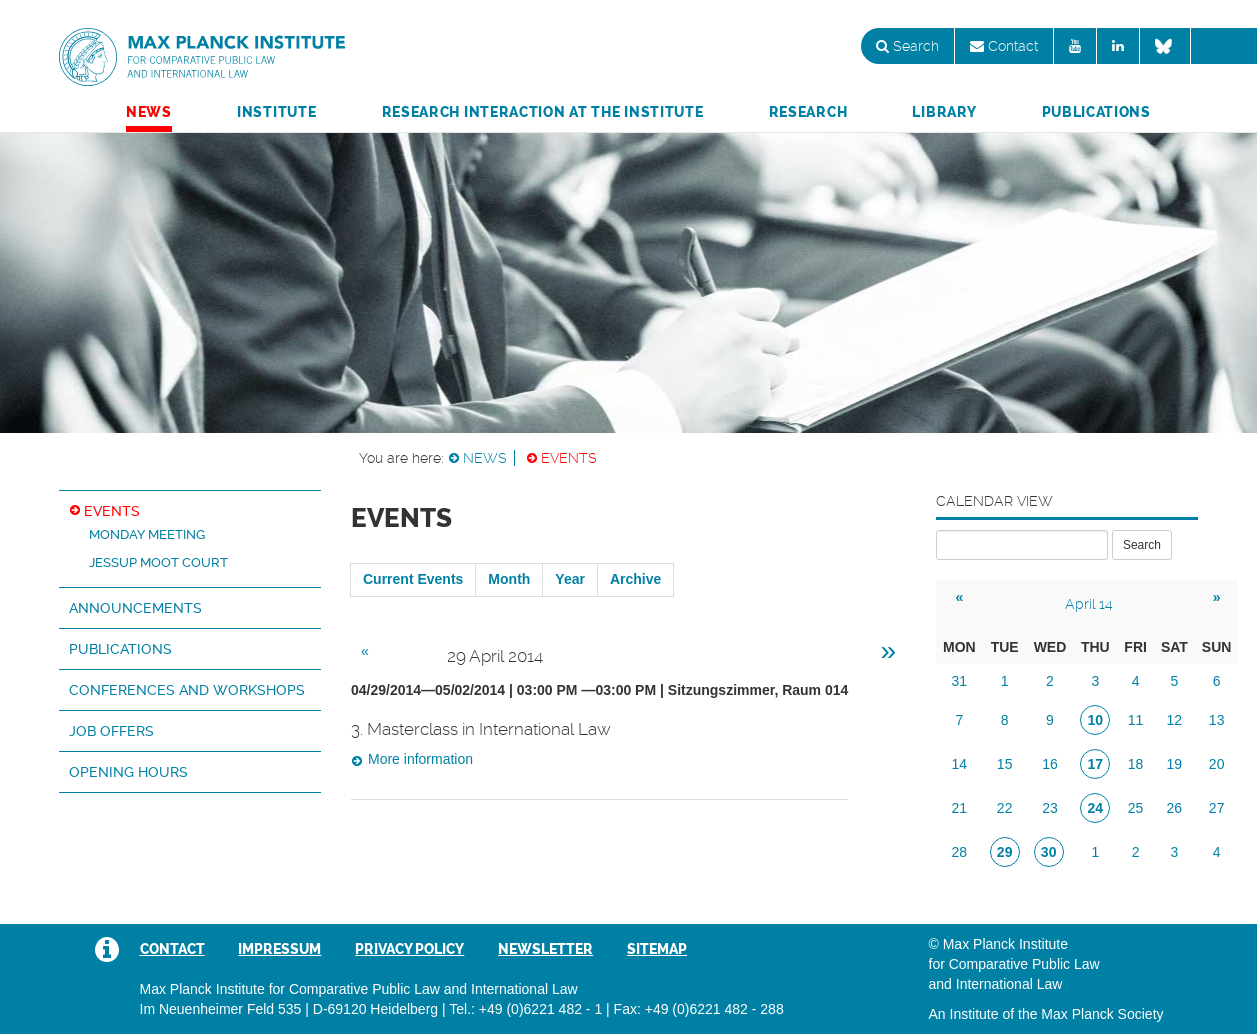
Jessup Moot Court (158, 562)
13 (1217, 720)
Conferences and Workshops (187, 690)
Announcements (135, 608)
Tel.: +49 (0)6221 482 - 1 (525, 1009)
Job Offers (111, 731)
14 (960, 764)
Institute (276, 112)
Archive (635, 579)
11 (1136, 720)
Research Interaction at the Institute (543, 112)
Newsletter (545, 949)
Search (907, 46)
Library (944, 112)
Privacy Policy (409, 949)
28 (960, 852)
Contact (1004, 46)
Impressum (279, 949)
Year (570, 579)
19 (1175, 764)
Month (509, 579)
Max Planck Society (1102, 1014)
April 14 (1089, 604)
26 (1175, 808)
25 (1136, 808)
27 (1217, 808)
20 (1217, 764)
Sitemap (657, 949)
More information (420, 759)
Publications (1096, 112)
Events (569, 458)
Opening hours (128, 772)
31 (960, 681)
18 (1136, 764)
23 (1050, 808)
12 (1175, 720)
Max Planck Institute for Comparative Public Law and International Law (202, 58)
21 (960, 808)
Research (808, 112)
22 (1005, 808)
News (149, 112)
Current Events (413, 579)
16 (1050, 764)
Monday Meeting (147, 534)
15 (1005, 764)
